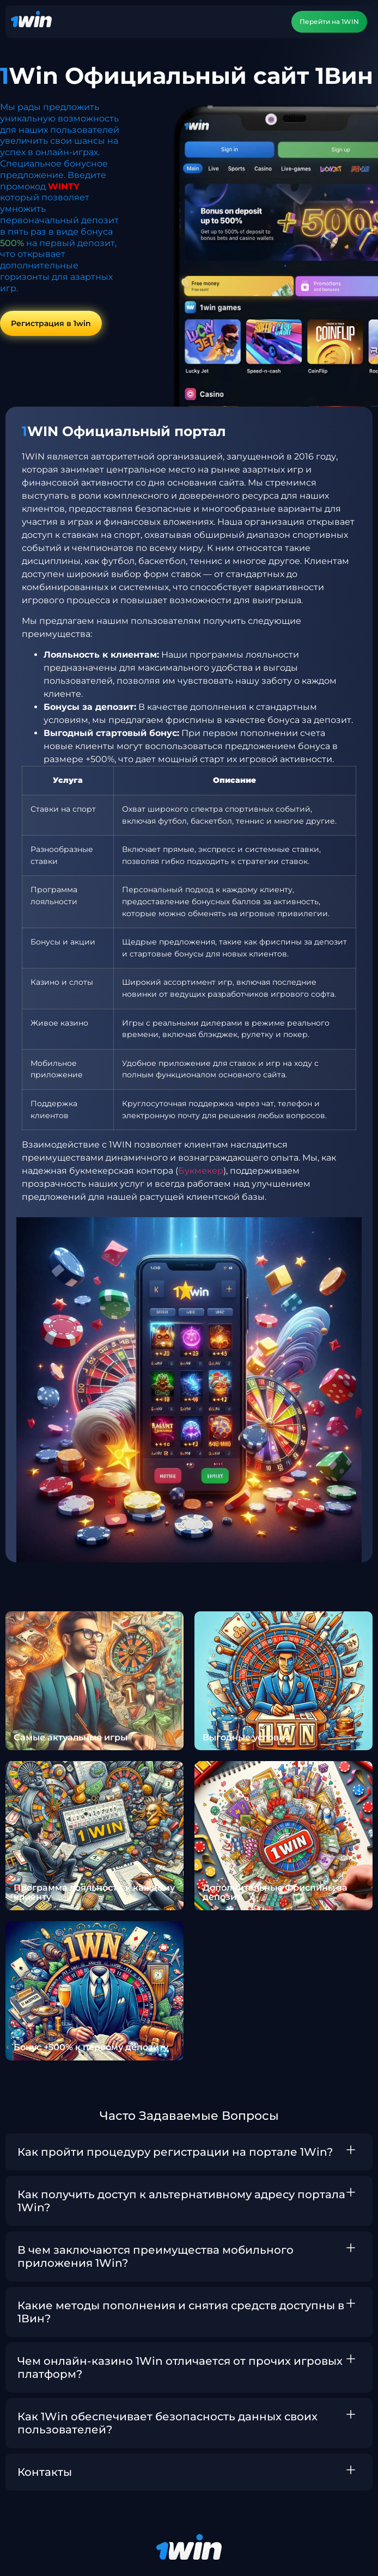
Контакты (44, 2472)
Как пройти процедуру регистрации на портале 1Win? (175, 2151)
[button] (189, 2152)
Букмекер (200, 1171)
